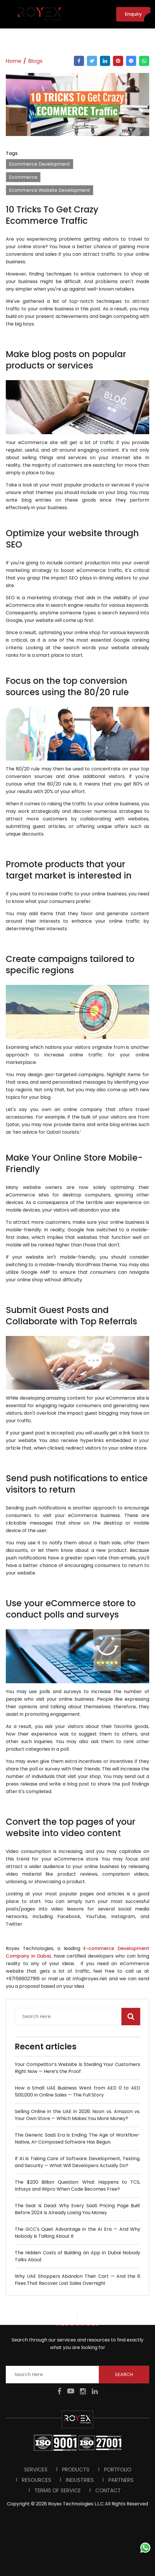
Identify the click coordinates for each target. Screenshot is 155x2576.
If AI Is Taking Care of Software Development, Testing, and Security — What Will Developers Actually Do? (77, 2162)
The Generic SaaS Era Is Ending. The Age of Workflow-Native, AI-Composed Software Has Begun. (77, 2138)
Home (13, 61)
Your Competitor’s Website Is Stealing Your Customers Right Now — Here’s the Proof (77, 2068)
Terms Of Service (57, 2335)
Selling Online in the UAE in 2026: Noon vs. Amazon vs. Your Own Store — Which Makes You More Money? (77, 2115)
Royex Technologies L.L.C (76, 2348)
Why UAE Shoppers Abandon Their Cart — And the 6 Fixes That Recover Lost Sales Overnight (77, 2280)
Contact (108, 2335)
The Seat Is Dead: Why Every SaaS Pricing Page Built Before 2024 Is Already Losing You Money (77, 2209)
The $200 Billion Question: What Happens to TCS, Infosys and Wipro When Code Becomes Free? (77, 2185)
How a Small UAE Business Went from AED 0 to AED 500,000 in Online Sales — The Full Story (77, 2091)
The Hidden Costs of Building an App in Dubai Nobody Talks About (77, 2256)
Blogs (35, 61)
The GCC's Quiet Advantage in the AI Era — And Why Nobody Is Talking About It (77, 2232)
